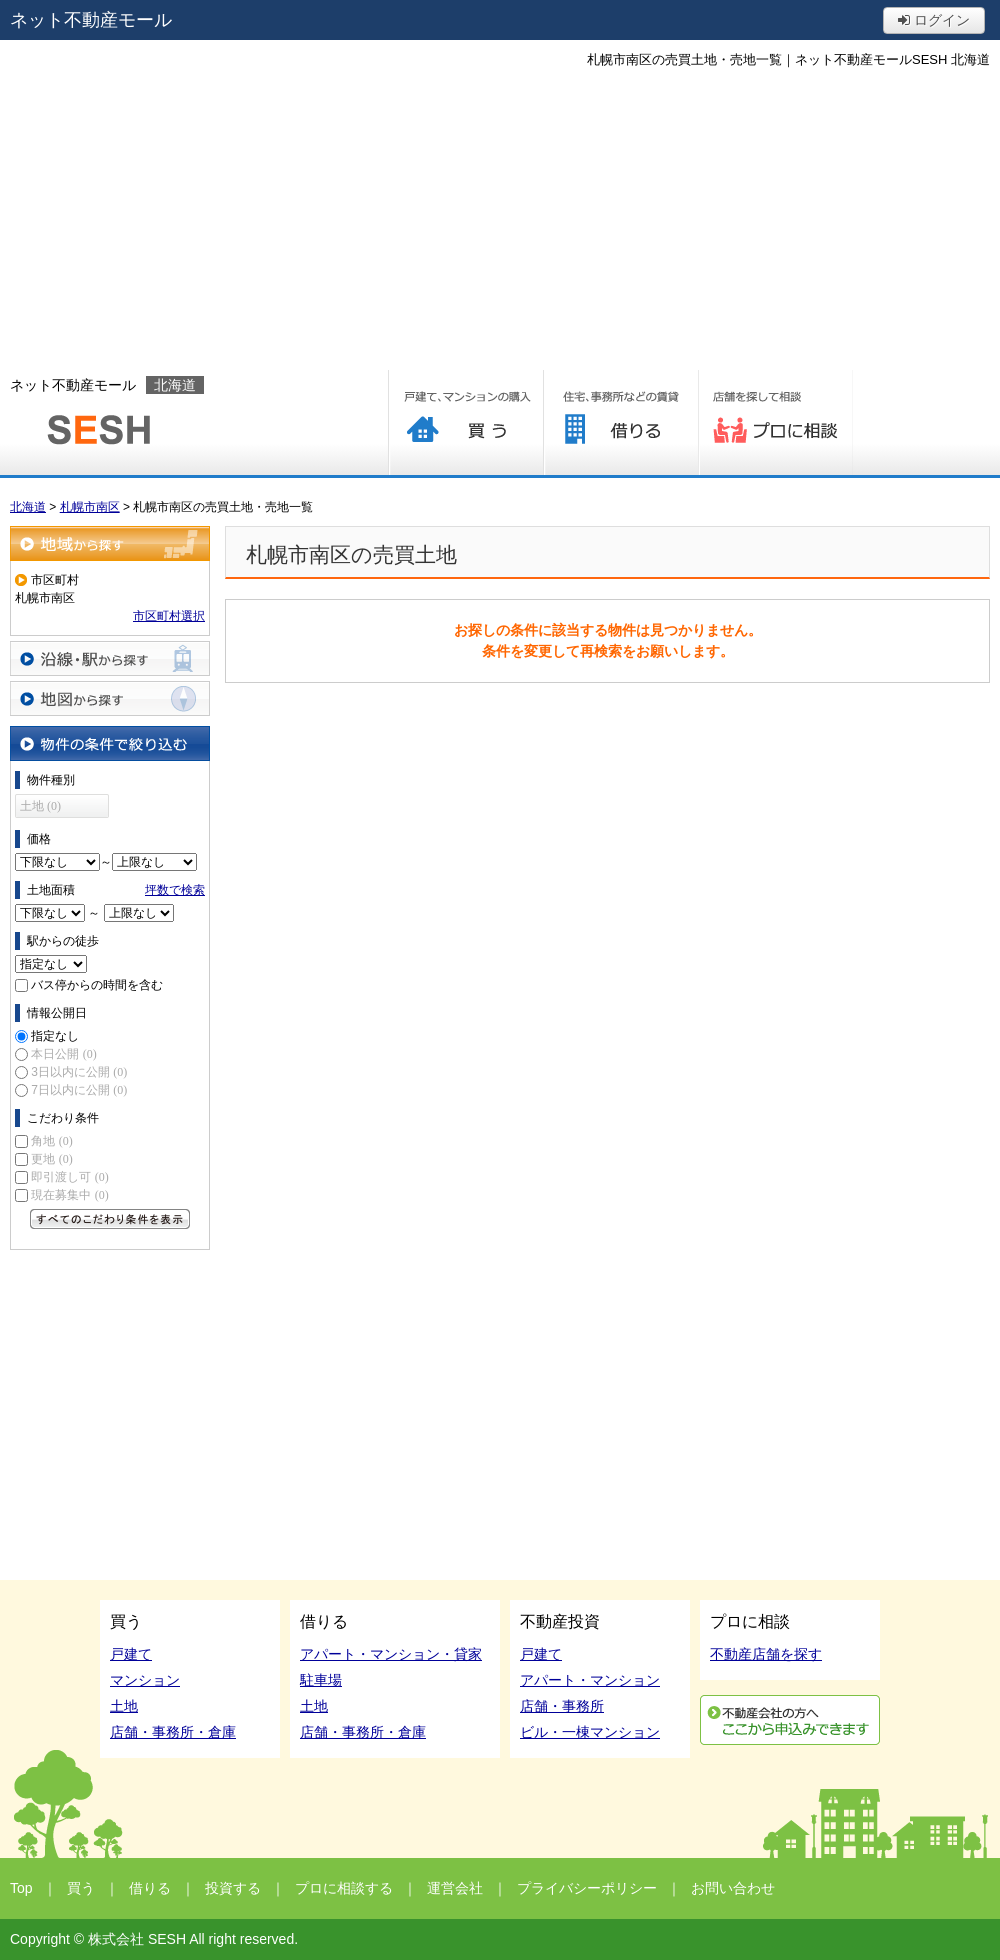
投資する (233, 1888)
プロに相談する (775, 422)
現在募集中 (69, 1195)
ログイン (934, 20)
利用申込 (790, 1720)
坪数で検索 (175, 890)
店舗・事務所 (562, 1706)
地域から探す (110, 543)
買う (465, 422)
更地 (51, 1159)
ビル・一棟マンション (590, 1732)
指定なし (55, 1036)
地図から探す (110, 698)
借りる (620, 422)
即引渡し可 (69, 1177)
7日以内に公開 (79, 1090)
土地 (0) (40, 806)
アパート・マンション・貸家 (391, 1654)
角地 (51, 1141)
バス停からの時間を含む (97, 985)
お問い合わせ (733, 1888)
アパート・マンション (590, 1680)
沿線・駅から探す (110, 658)
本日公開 (63, 1054)
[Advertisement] (500, 220)
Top (21, 1888)
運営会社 (455, 1888)
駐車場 (321, 1680)
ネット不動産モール (91, 20)
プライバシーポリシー (587, 1888)
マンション (145, 1680)
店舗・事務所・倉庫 (173, 1732)
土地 (124, 1706)
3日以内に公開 (79, 1072)
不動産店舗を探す (766, 1654)
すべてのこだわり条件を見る (110, 1219)
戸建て (131, 1654)
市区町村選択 (169, 616)
